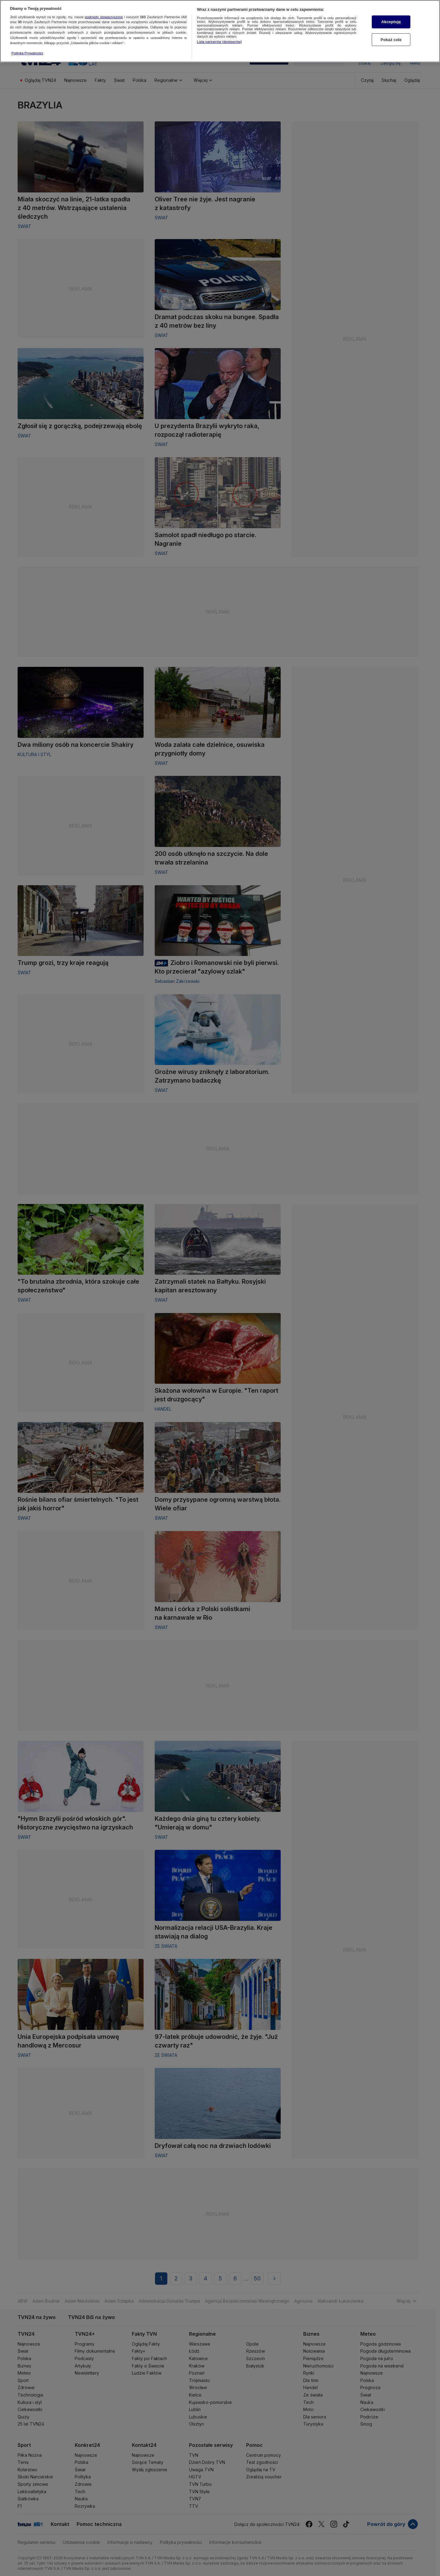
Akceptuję (391, 20)
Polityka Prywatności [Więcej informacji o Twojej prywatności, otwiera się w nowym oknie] (27, 52)
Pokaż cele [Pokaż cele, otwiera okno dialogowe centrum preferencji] (391, 38)
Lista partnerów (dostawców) (219, 40)
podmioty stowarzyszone (104, 15)
